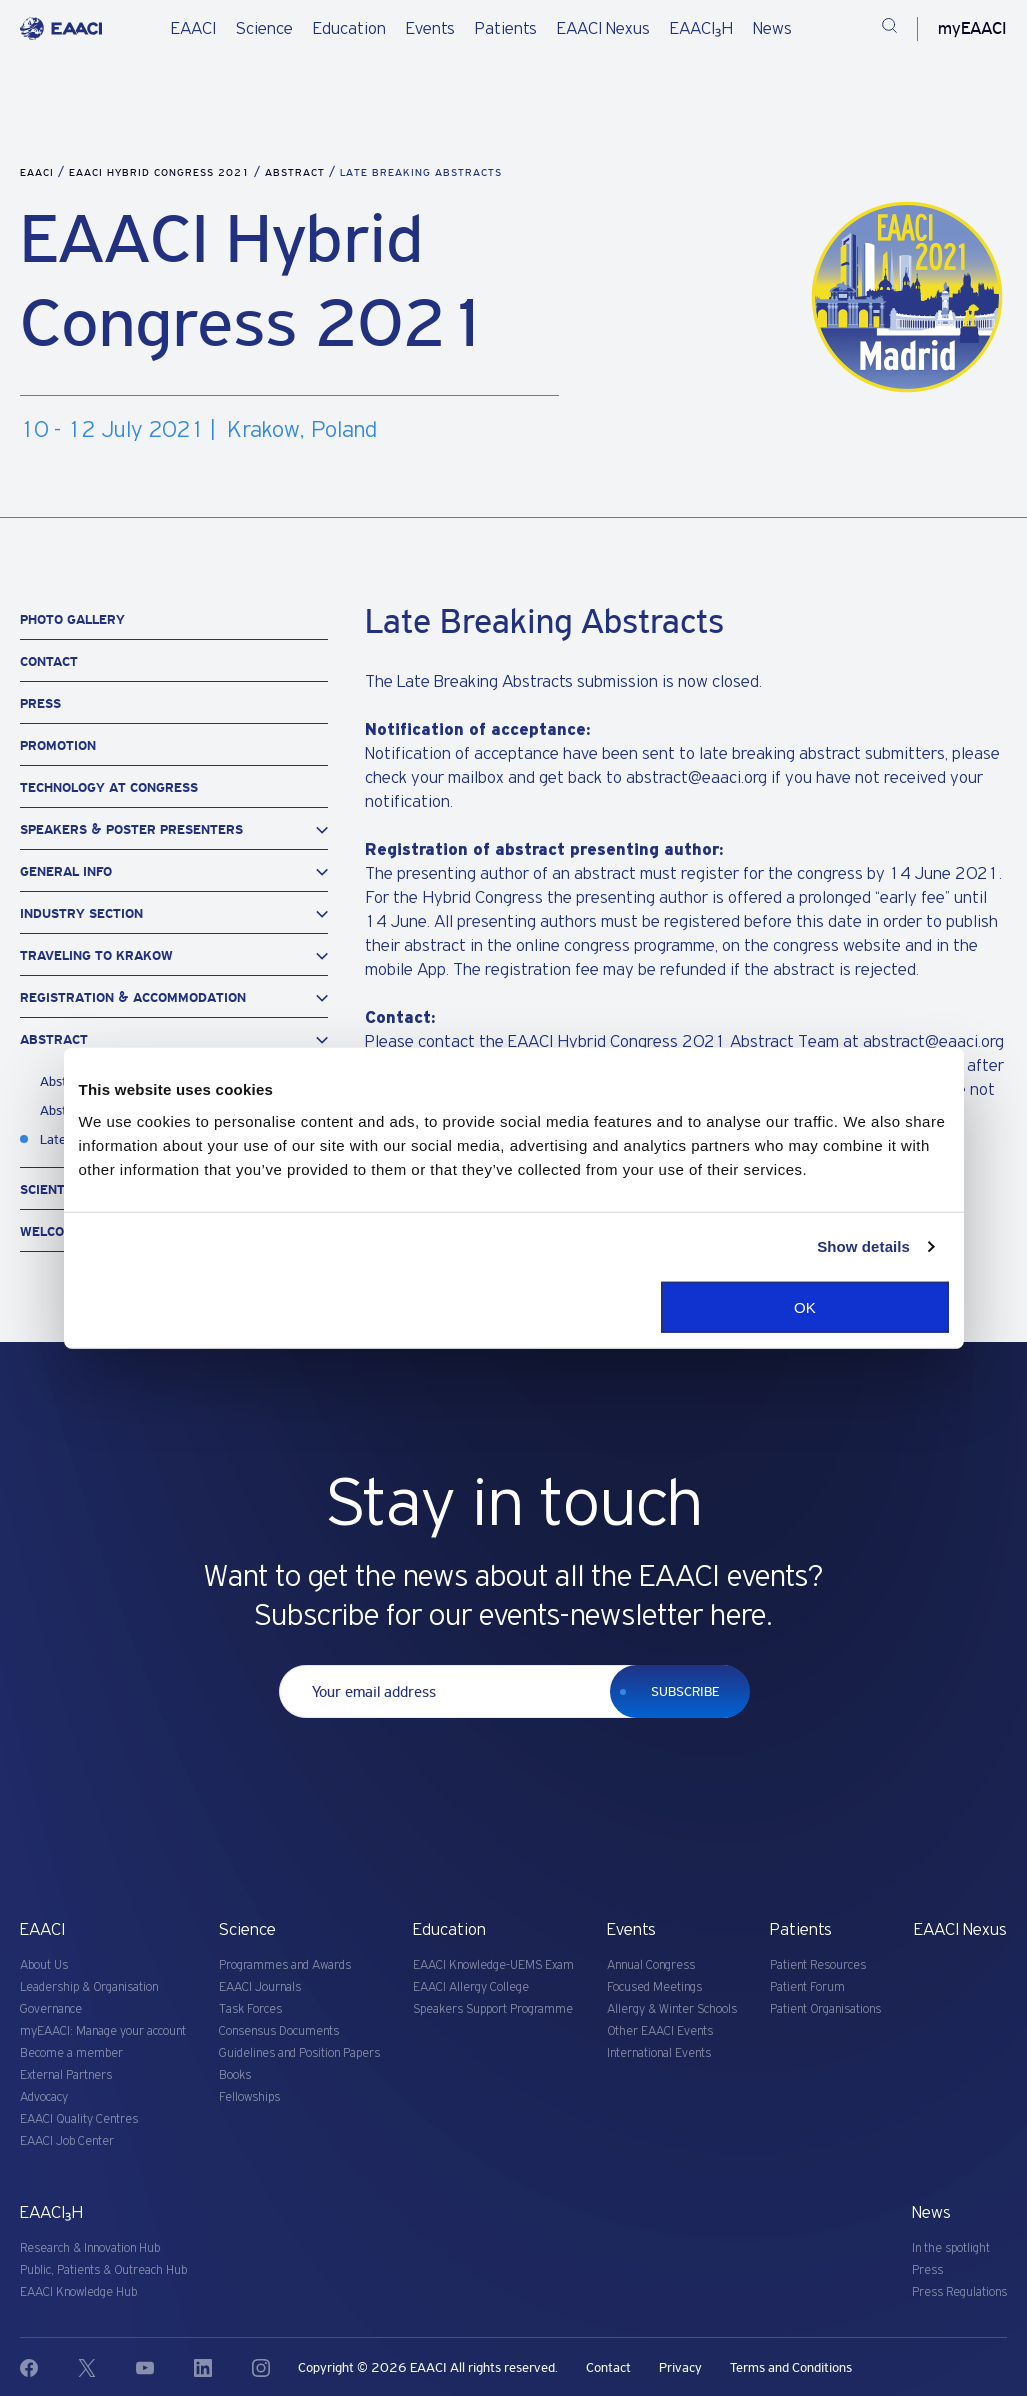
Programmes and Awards (285, 1965)
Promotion (58, 745)
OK (805, 1306)
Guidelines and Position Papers (299, 2053)
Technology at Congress (109, 787)
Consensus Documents (279, 2031)
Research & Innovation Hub (90, 2248)
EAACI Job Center (67, 2141)
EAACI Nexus (603, 29)
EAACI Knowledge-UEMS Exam (493, 1965)
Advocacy (44, 2097)
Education (349, 29)
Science (264, 29)
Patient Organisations (825, 2009)
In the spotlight (951, 2248)
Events (430, 29)
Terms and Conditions (791, 2367)
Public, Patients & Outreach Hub (103, 2270)
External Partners (66, 2075)
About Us (44, 1965)
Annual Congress (651, 1965)
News (772, 29)
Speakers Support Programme (493, 2009)
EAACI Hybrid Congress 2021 (161, 172)
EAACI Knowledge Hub (78, 2292)
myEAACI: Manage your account (103, 2031)
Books (235, 2075)
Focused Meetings (654, 1987)
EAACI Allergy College (471, 1987)
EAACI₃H (701, 29)
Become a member (71, 2053)
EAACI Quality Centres (79, 2119)
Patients (506, 29)
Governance (51, 2009)
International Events (659, 2053)
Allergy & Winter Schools (672, 2009)
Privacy (680, 2367)
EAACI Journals (260, 1987)
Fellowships (249, 2097)
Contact (49, 661)
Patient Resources (818, 1965)
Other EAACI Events (660, 2031)
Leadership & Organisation (89, 1987)
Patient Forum (807, 1987)
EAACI (193, 29)
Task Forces (250, 2009)
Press (40, 703)
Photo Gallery (72, 619)
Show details (863, 1246)
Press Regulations (959, 2292)
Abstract (297, 172)
